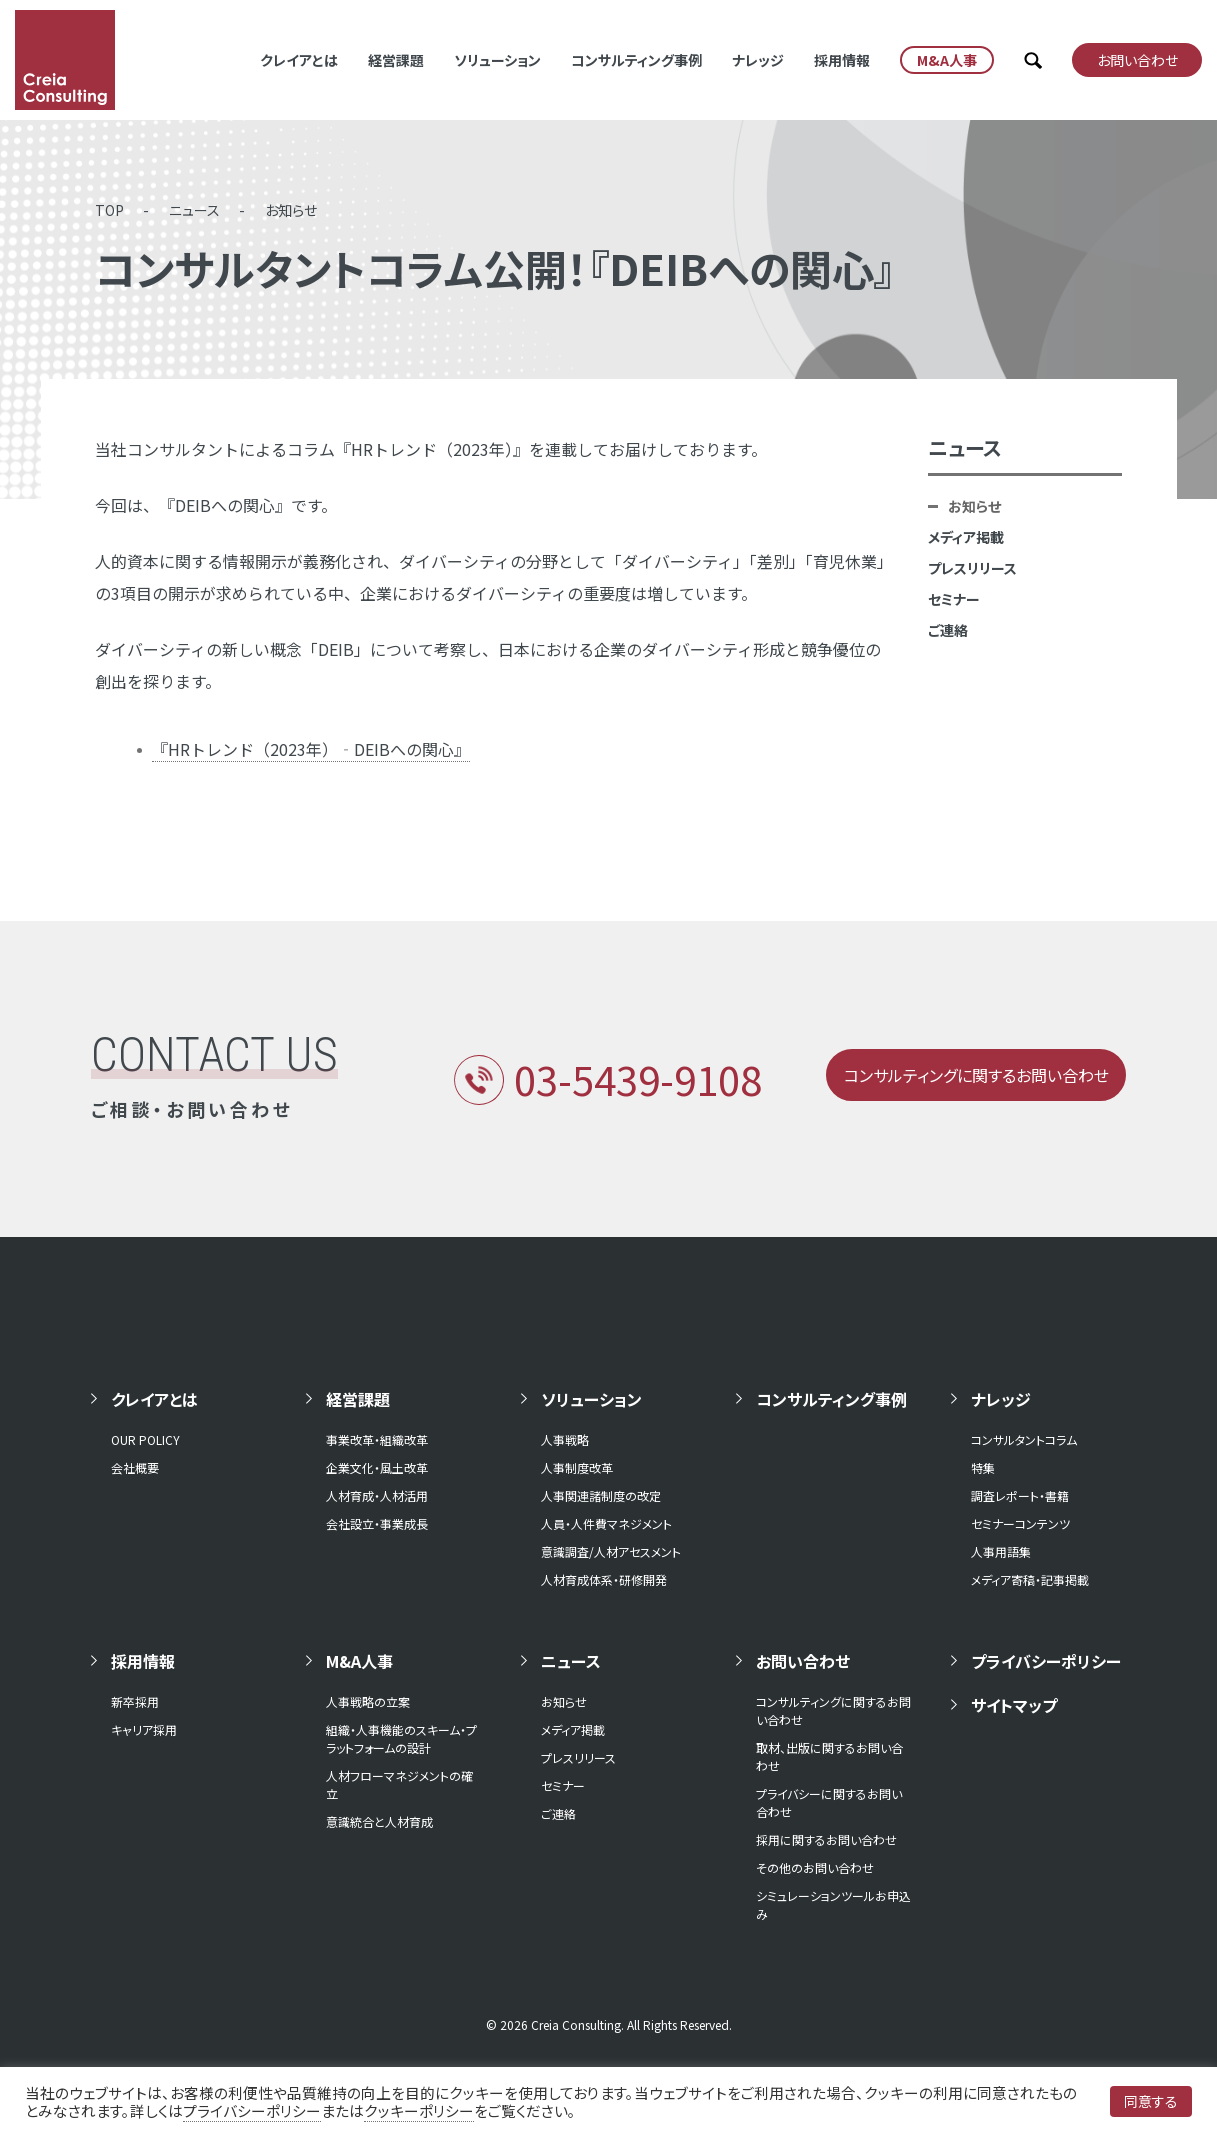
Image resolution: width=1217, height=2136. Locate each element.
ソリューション (497, 60)
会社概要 (135, 1467)
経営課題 (396, 60)
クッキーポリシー (419, 2110)
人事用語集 (1001, 1551)
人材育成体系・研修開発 (604, 1579)
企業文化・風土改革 (377, 1467)
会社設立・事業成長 (377, 1523)
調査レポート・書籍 (1020, 1495)
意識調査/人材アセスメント (611, 1551)
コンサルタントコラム (1024, 1439)
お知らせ (291, 210)
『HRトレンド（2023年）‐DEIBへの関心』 (311, 749)
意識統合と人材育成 (379, 1821)
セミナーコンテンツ (1020, 1523)
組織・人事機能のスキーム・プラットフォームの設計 (401, 1738)
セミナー (954, 599)
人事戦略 (565, 1439)
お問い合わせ (803, 1661)
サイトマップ (1014, 1705)
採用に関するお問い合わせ (826, 1839)
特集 (983, 1467)
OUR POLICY (145, 1439)
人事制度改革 (577, 1467)
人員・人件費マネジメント (606, 1523)
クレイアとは (299, 60)
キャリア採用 (144, 1729)
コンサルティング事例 (636, 60)
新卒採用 (135, 1701)
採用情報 (842, 60)
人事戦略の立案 (368, 1701)
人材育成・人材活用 (377, 1495)
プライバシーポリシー (1046, 1661)
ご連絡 (948, 630)
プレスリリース (972, 568)
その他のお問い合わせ (815, 1867)
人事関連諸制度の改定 (601, 1495)
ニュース (194, 210)
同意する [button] (1151, 2101)
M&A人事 (359, 1661)
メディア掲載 (966, 537)
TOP (109, 210)
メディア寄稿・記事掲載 (1030, 1579)
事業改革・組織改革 (377, 1439)
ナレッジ (758, 60)
